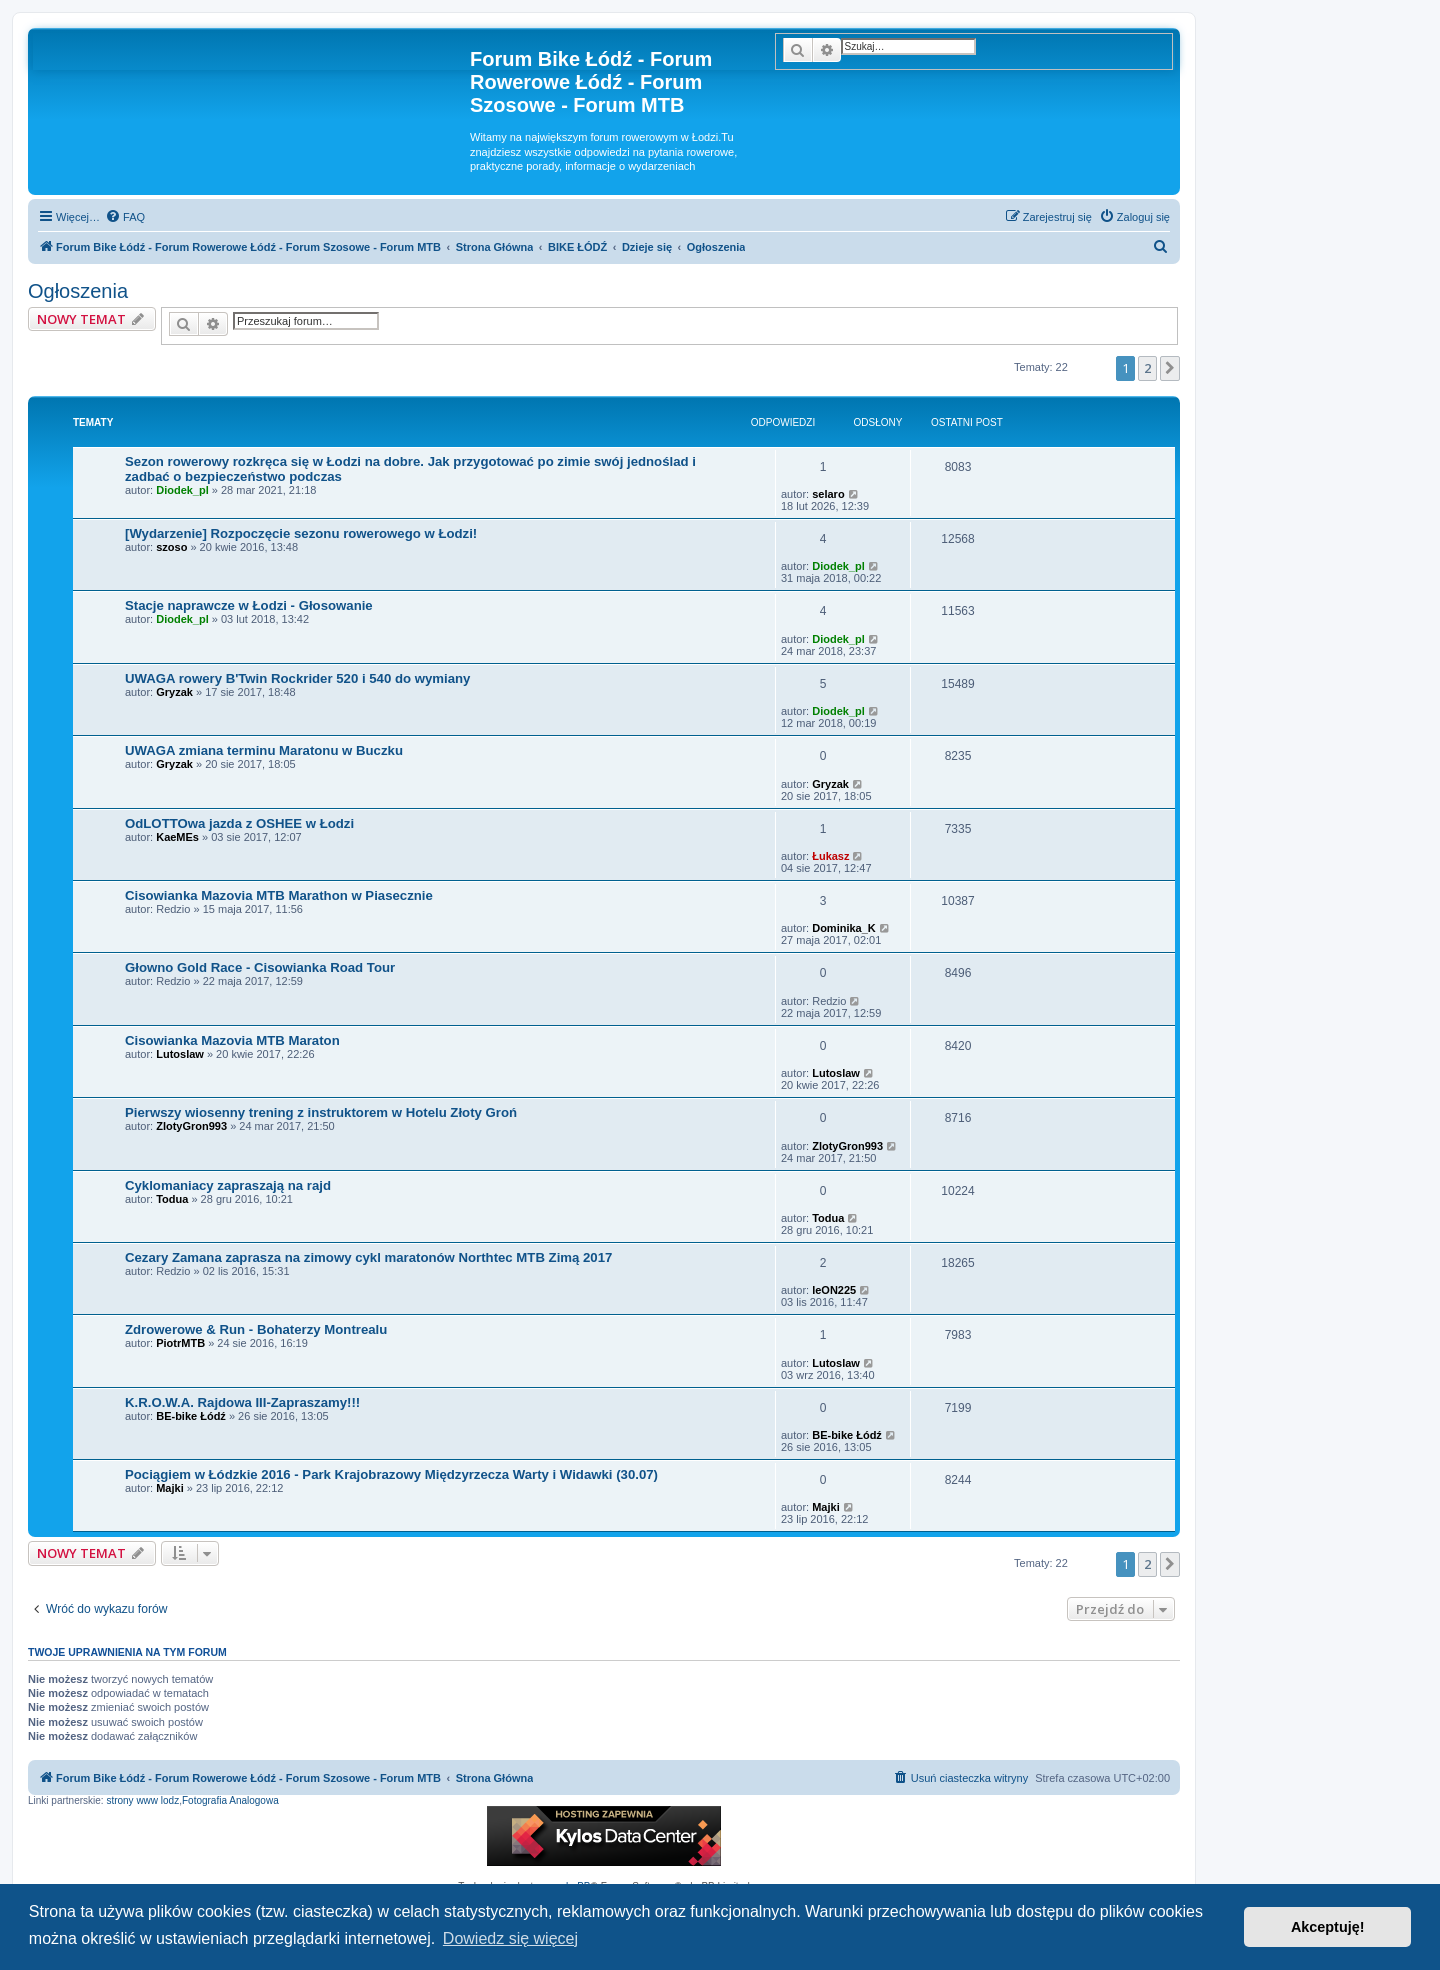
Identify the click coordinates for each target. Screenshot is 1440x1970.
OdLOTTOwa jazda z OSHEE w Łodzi (239, 823)
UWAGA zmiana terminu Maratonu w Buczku (264, 750)
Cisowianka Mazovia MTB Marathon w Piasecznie (279, 895)
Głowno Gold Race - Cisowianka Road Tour (260, 967)
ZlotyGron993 (191, 1126)
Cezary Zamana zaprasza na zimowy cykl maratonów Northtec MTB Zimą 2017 (368, 1257)
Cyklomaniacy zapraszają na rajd (228, 1185)
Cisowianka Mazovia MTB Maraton (232, 1040)
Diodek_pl (182, 490)
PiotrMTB (180, 1343)
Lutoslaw (180, 1054)
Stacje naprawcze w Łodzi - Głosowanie (249, 605)
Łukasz (830, 856)
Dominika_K (844, 928)
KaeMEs (177, 837)
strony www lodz (142, 1800)
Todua (172, 1199)
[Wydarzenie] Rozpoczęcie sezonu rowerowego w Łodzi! (301, 533)
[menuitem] (125, 217)
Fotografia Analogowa (230, 1800)
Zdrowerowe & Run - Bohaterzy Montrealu (256, 1329)
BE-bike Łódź (191, 1416)
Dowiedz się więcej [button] (510, 1938)
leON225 (834, 1290)
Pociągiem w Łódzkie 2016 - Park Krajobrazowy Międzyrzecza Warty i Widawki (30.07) (391, 1474)
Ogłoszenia (78, 291)
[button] (1170, 368)
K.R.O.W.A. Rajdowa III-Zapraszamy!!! (242, 1402)
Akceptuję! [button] (1328, 1927)
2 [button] (1147, 368)
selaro (828, 494)
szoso (171, 547)
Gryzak (174, 692)
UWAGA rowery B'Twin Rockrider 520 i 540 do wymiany (297, 678)
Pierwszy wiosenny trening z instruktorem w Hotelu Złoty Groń (321, 1112)
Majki (170, 1488)
